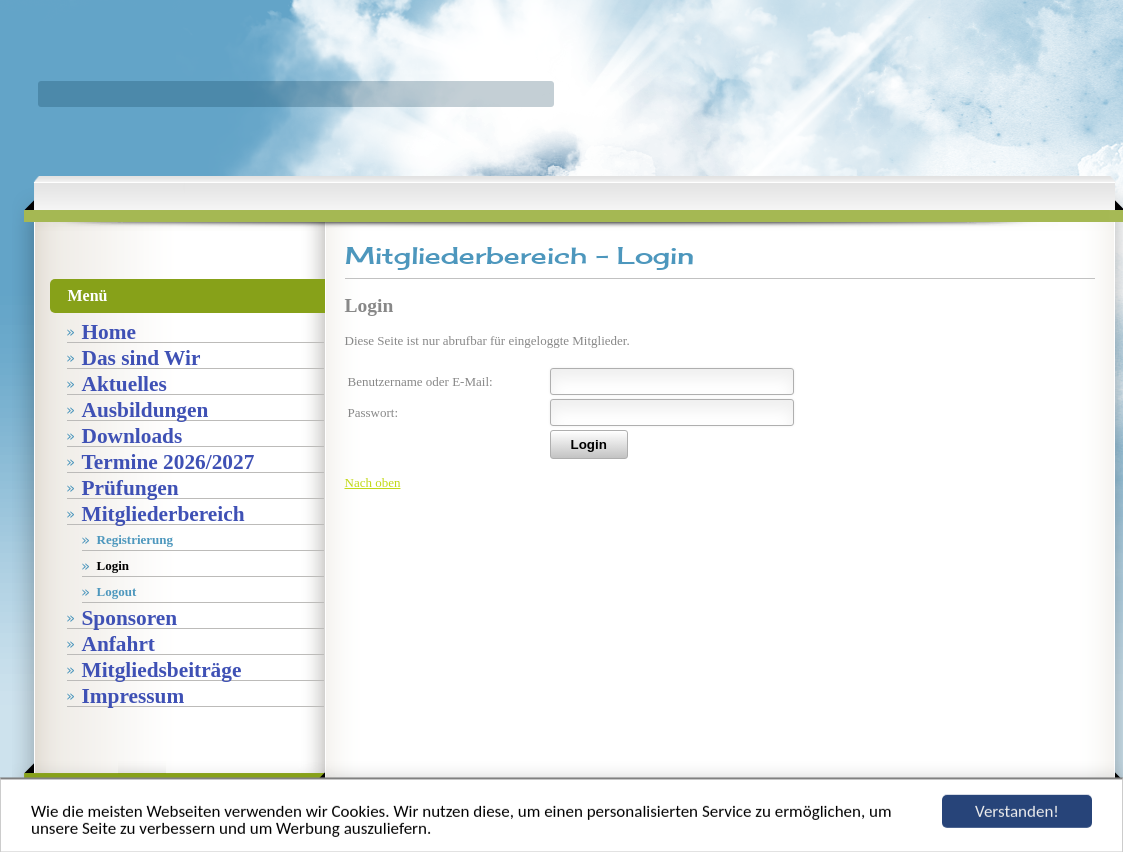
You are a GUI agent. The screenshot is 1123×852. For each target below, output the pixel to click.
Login (113, 565)
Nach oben (373, 482)
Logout (117, 591)
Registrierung (135, 539)
